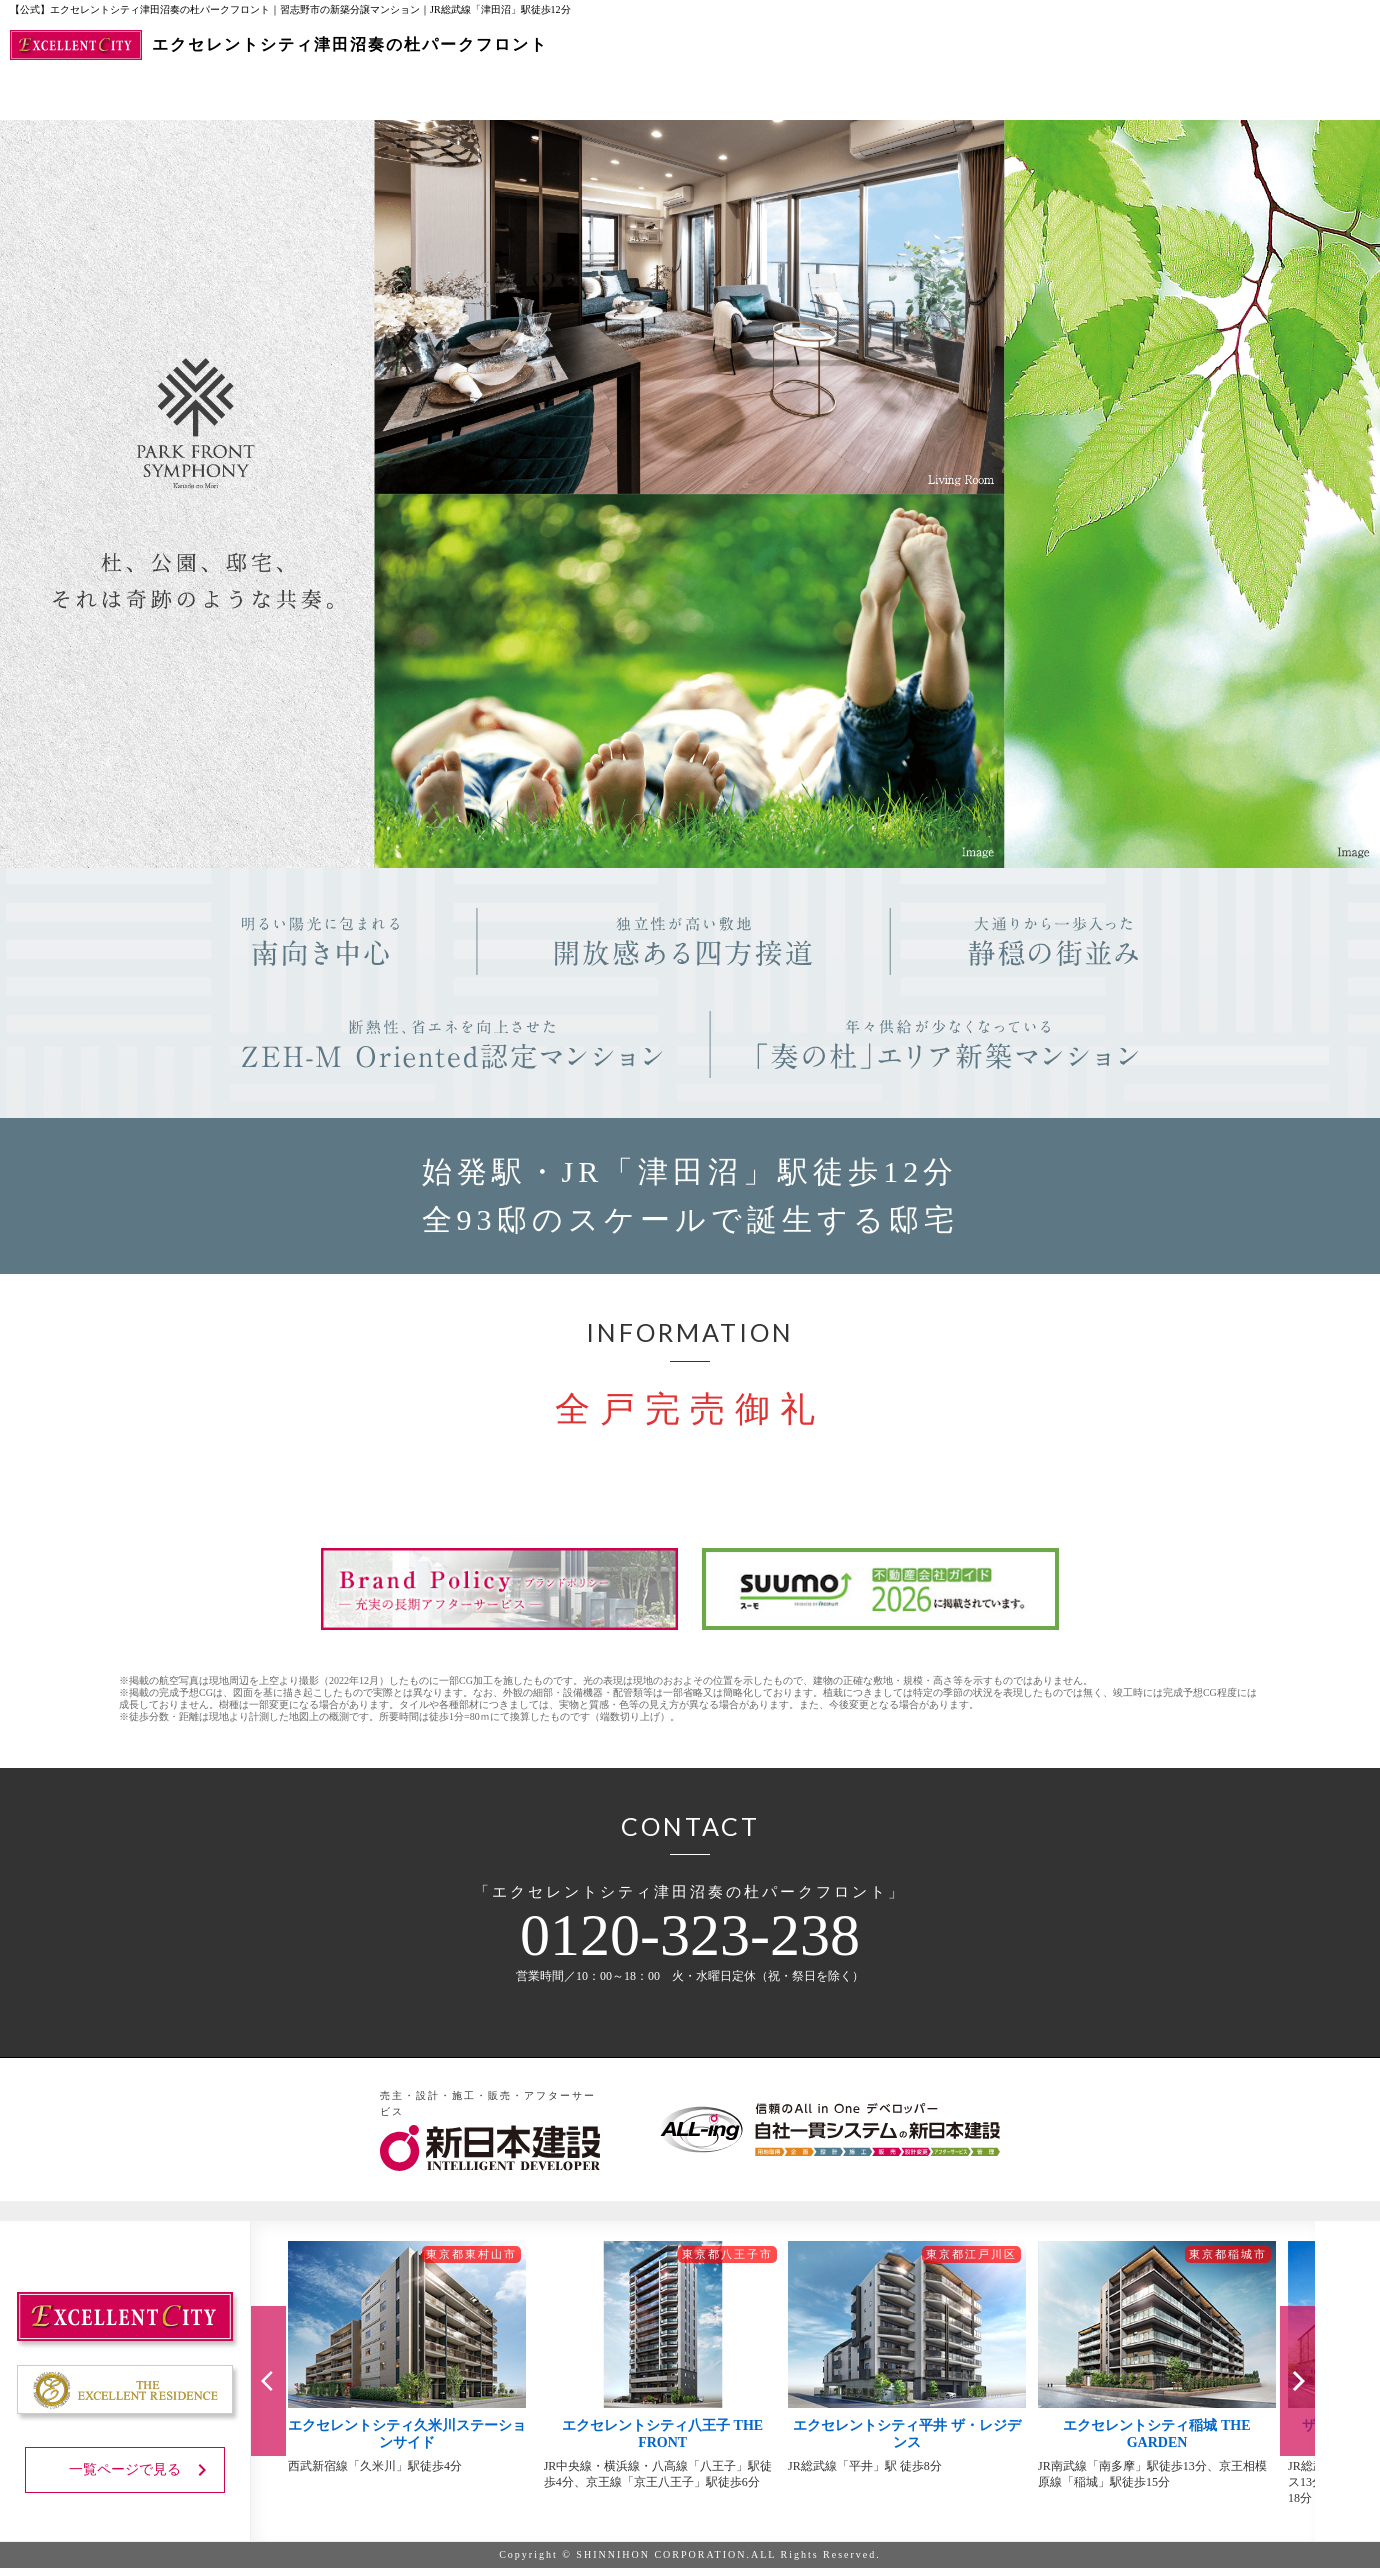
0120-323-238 (690, 1935)
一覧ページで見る (141, 2470)
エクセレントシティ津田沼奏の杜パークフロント (279, 45)
